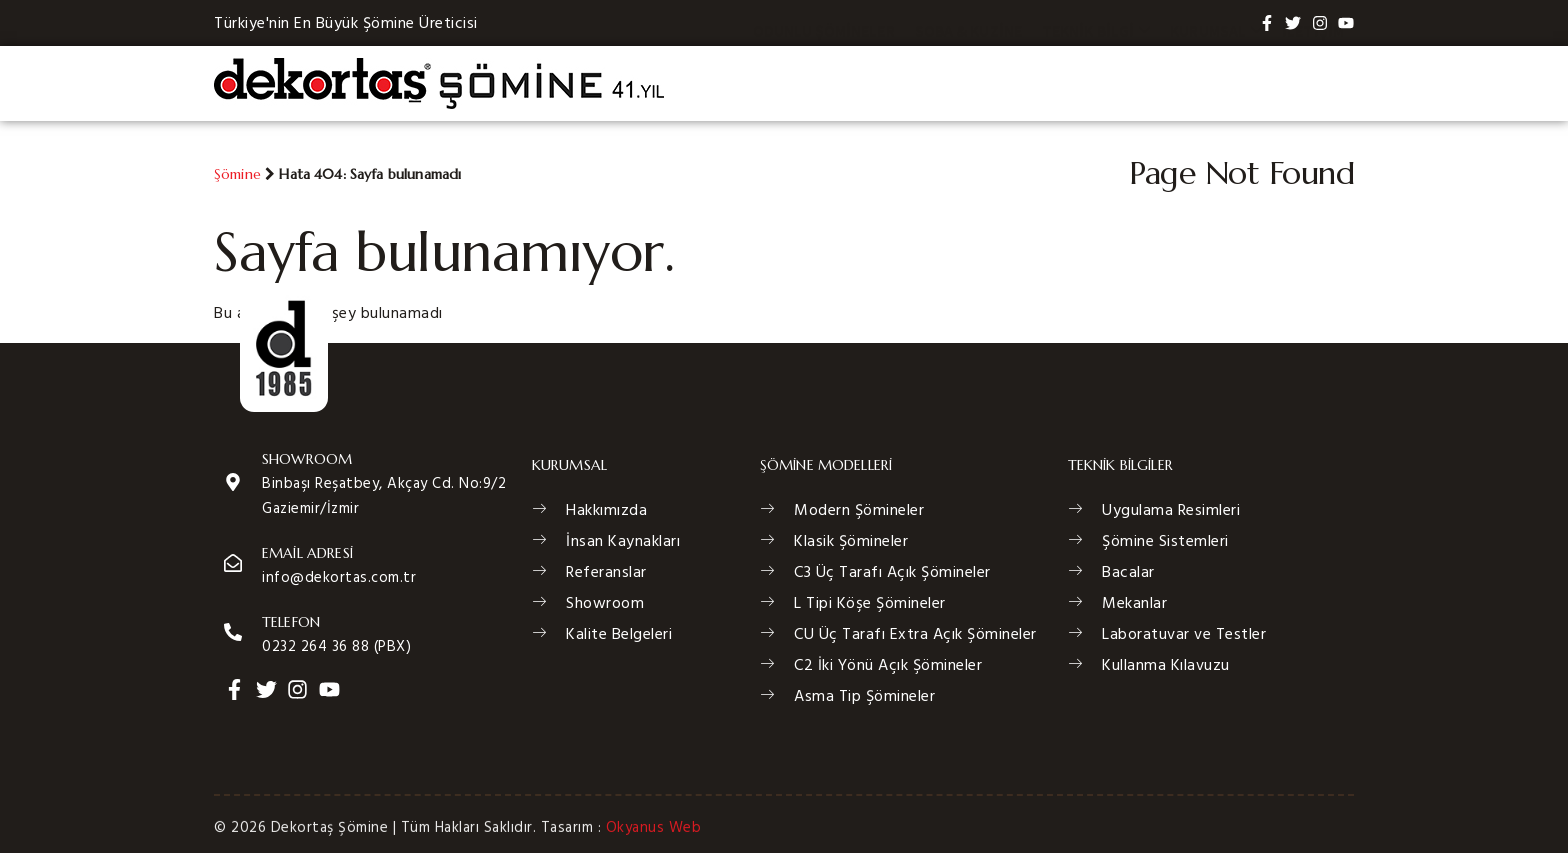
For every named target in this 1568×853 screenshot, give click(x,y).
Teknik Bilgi (1096, 84)
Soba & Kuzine (968, 84)
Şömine (237, 174)
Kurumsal (1216, 84)
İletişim (1313, 84)
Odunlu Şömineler (824, 84)
